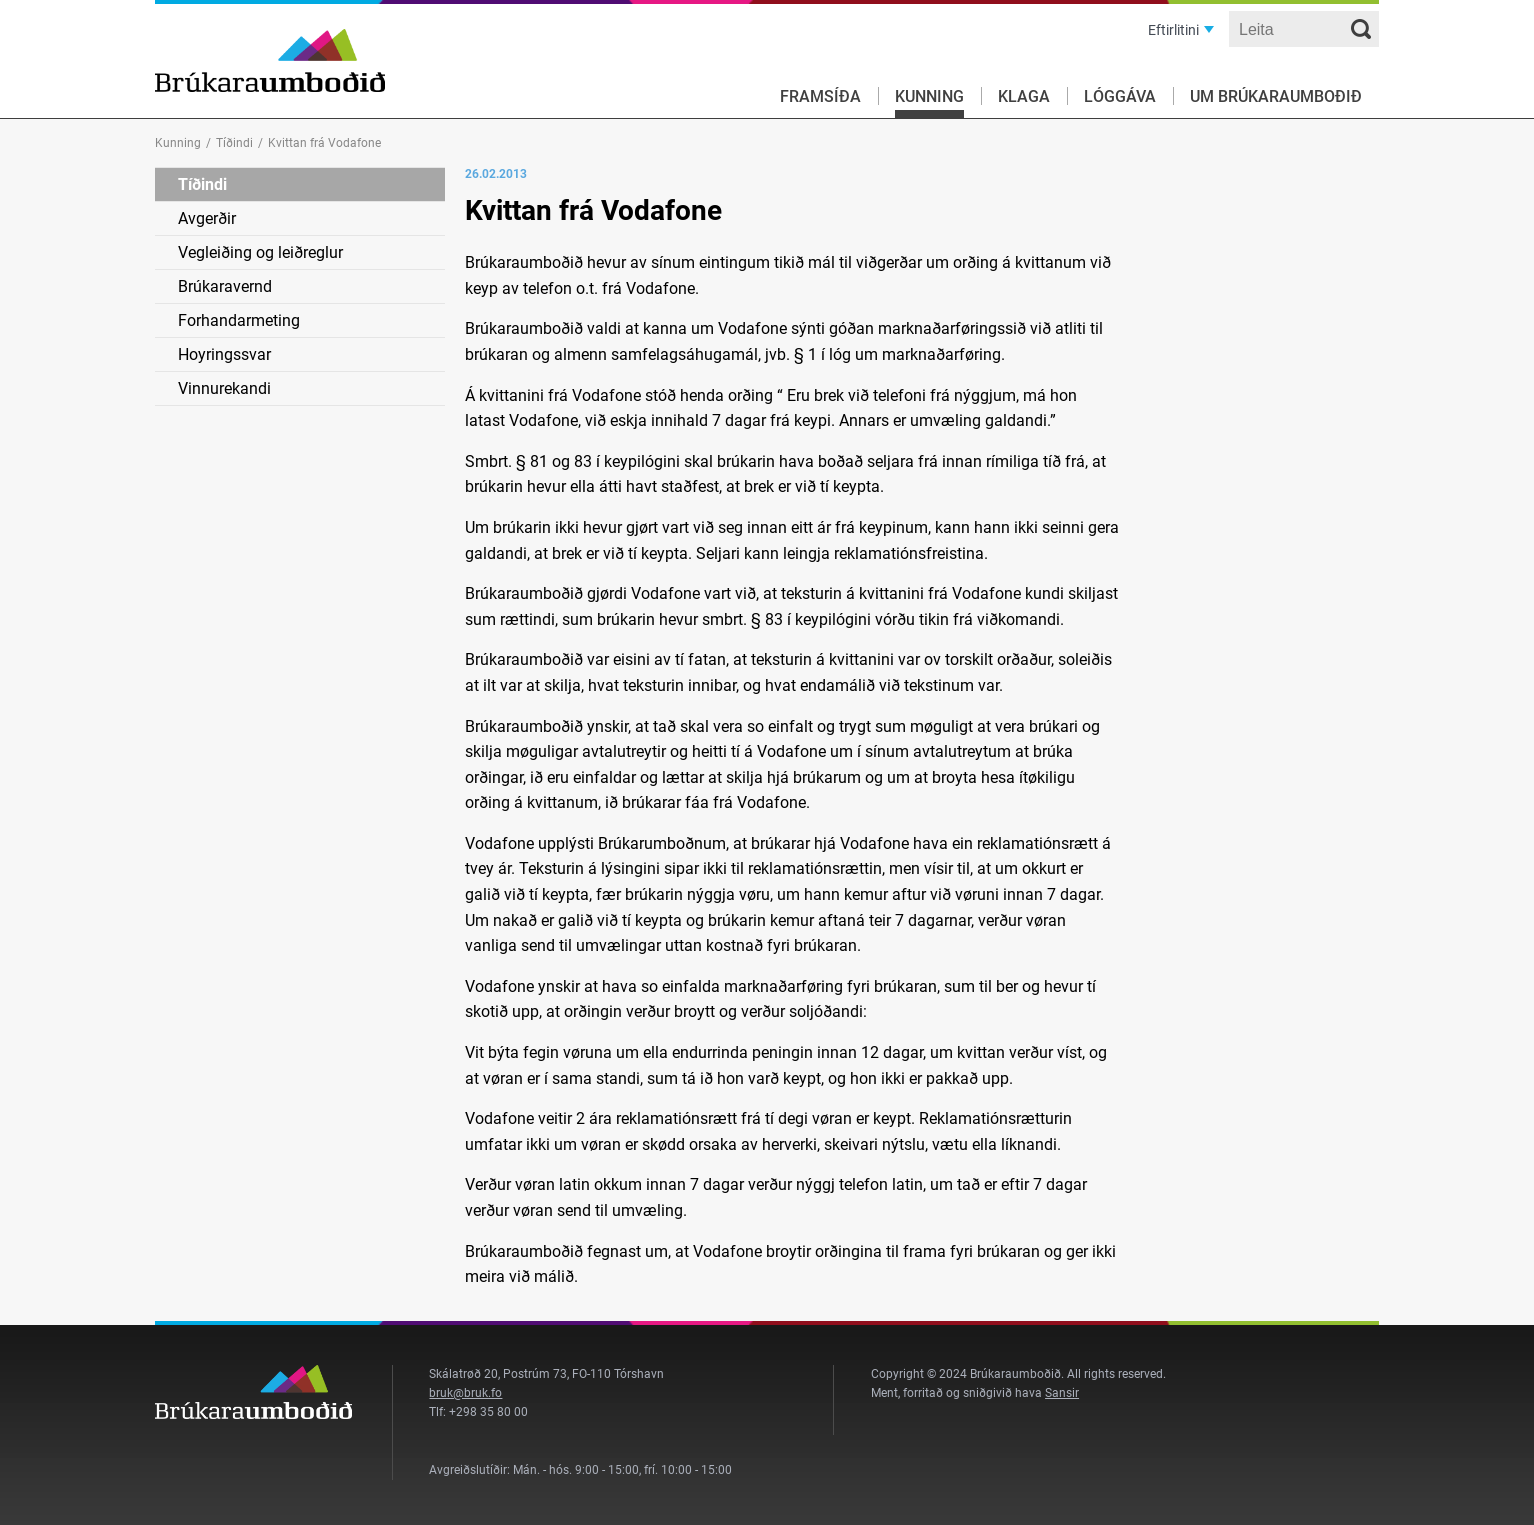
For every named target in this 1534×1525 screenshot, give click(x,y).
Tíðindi (234, 143)
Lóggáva (1120, 96)
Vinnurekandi (224, 388)
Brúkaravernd (225, 286)
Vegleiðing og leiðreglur (260, 252)
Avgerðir (207, 218)
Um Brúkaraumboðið (1276, 96)
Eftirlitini (1173, 30)
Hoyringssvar (224, 354)
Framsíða (820, 96)
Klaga (1024, 96)
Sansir (1062, 1393)
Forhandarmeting (239, 320)
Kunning (929, 96)
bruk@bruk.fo (465, 1393)
